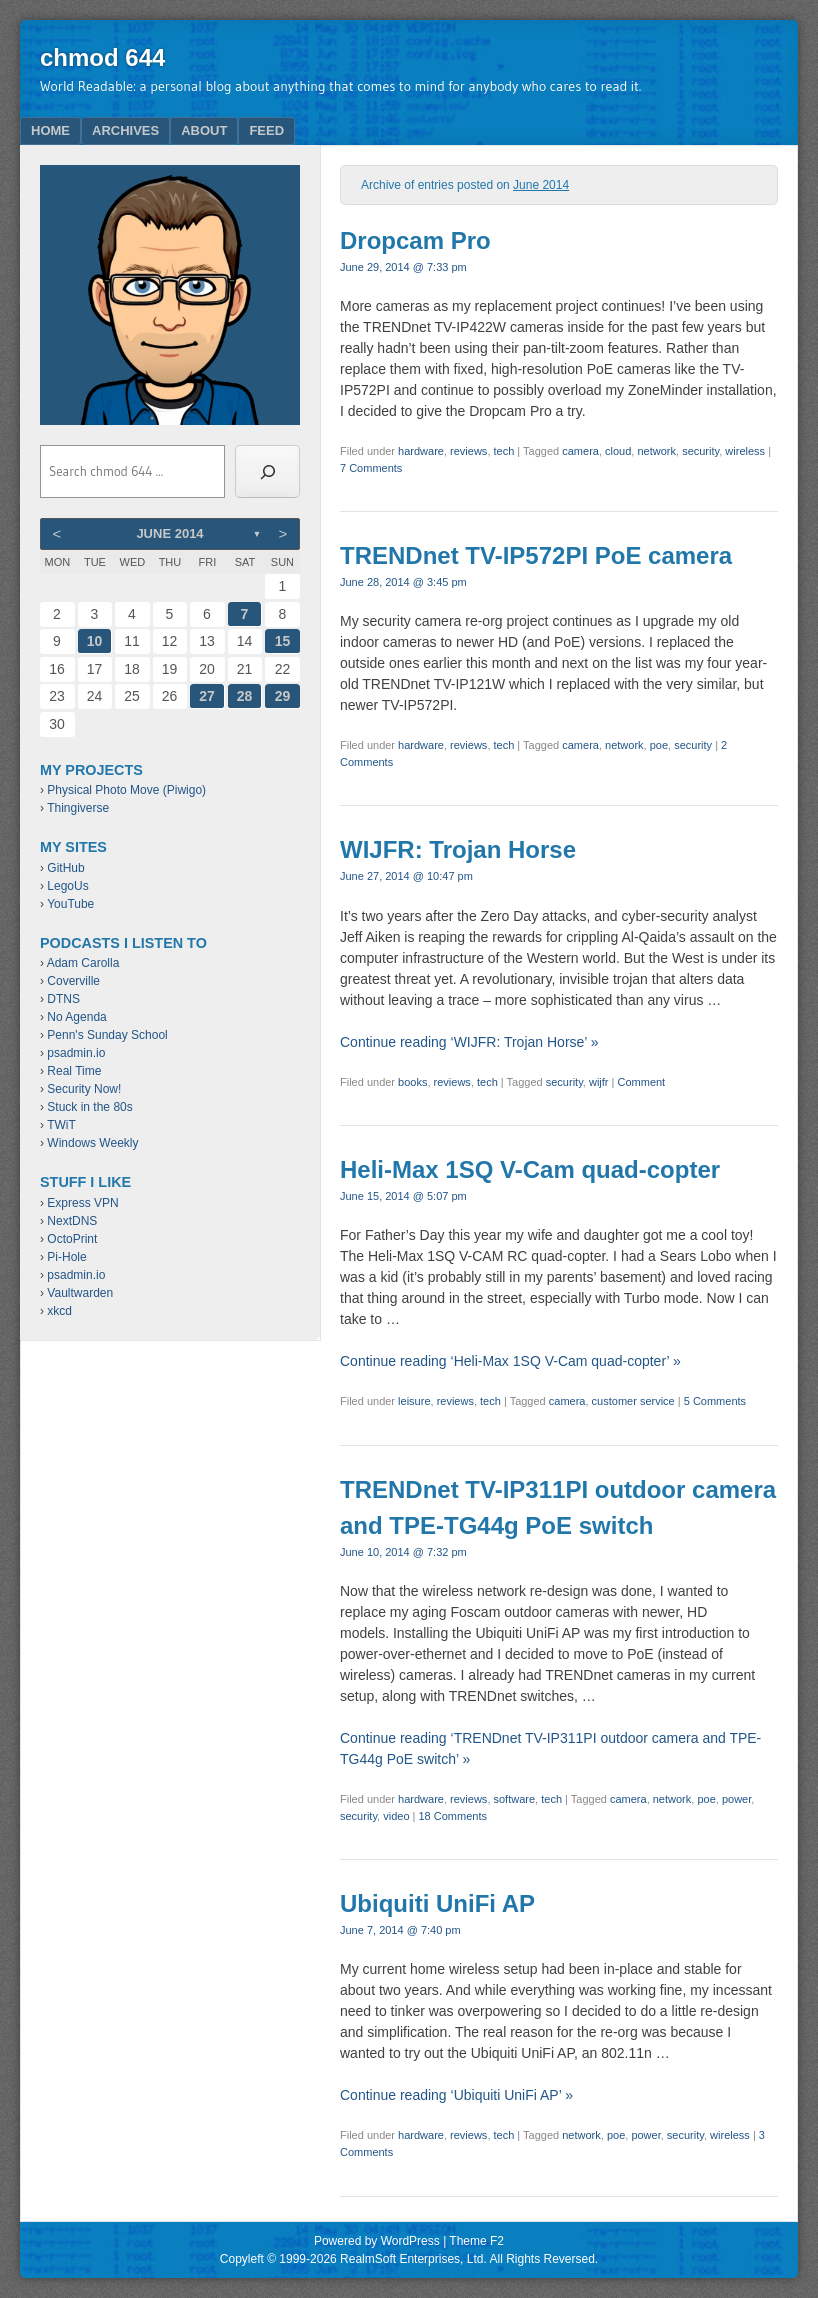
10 (95, 641)
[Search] (267, 472)
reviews (468, 451)
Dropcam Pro (415, 240)
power (736, 1799)
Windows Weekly (92, 1143)
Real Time (74, 1071)
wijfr (599, 1082)
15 (283, 641)
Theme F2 (476, 2241)
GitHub (65, 868)
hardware (421, 451)
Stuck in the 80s (89, 1107)
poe (659, 745)
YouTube (70, 904)
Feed (266, 130)
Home (50, 130)
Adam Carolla (83, 963)
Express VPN (82, 1203)
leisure (414, 1401)
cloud (618, 451)
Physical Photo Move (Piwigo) (126, 790)
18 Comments (453, 1816)
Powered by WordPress (377, 2241)
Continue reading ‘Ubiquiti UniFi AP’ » (456, 2095)
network (656, 451)
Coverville (73, 981)
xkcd (59, 1311)
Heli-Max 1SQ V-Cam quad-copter (530, 1169)
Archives (125, 130)
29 (283, 696)
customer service (633, 1401)
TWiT (61, 1125)
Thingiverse (78, 808)
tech (504, 451)
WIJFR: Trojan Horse (458, 849)
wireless (745, 451)
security (700, 451)
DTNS (63, 999)
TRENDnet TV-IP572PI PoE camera (536, 555)
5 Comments (715, 1401)
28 (245, 696)
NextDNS (72, 1221)
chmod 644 (102, 57)
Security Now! (84, 1089)
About (204, 130)
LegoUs (67, 886)
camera (580, 451)
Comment (642, 1082)
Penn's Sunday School (107, 1035)
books (412, 1082)
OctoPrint (72, 1239)
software (515, 1799)
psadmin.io (76, 1053)
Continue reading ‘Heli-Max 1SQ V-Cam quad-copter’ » (510, 1361)
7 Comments (371, 468)
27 (207, 696)
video (396, 1816)
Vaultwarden (80, 1293)
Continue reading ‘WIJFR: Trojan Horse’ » (469, 1042)
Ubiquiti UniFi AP (437, 1903)
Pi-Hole (66, 1257)
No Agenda (76, 1017)
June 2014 (169, 533)
